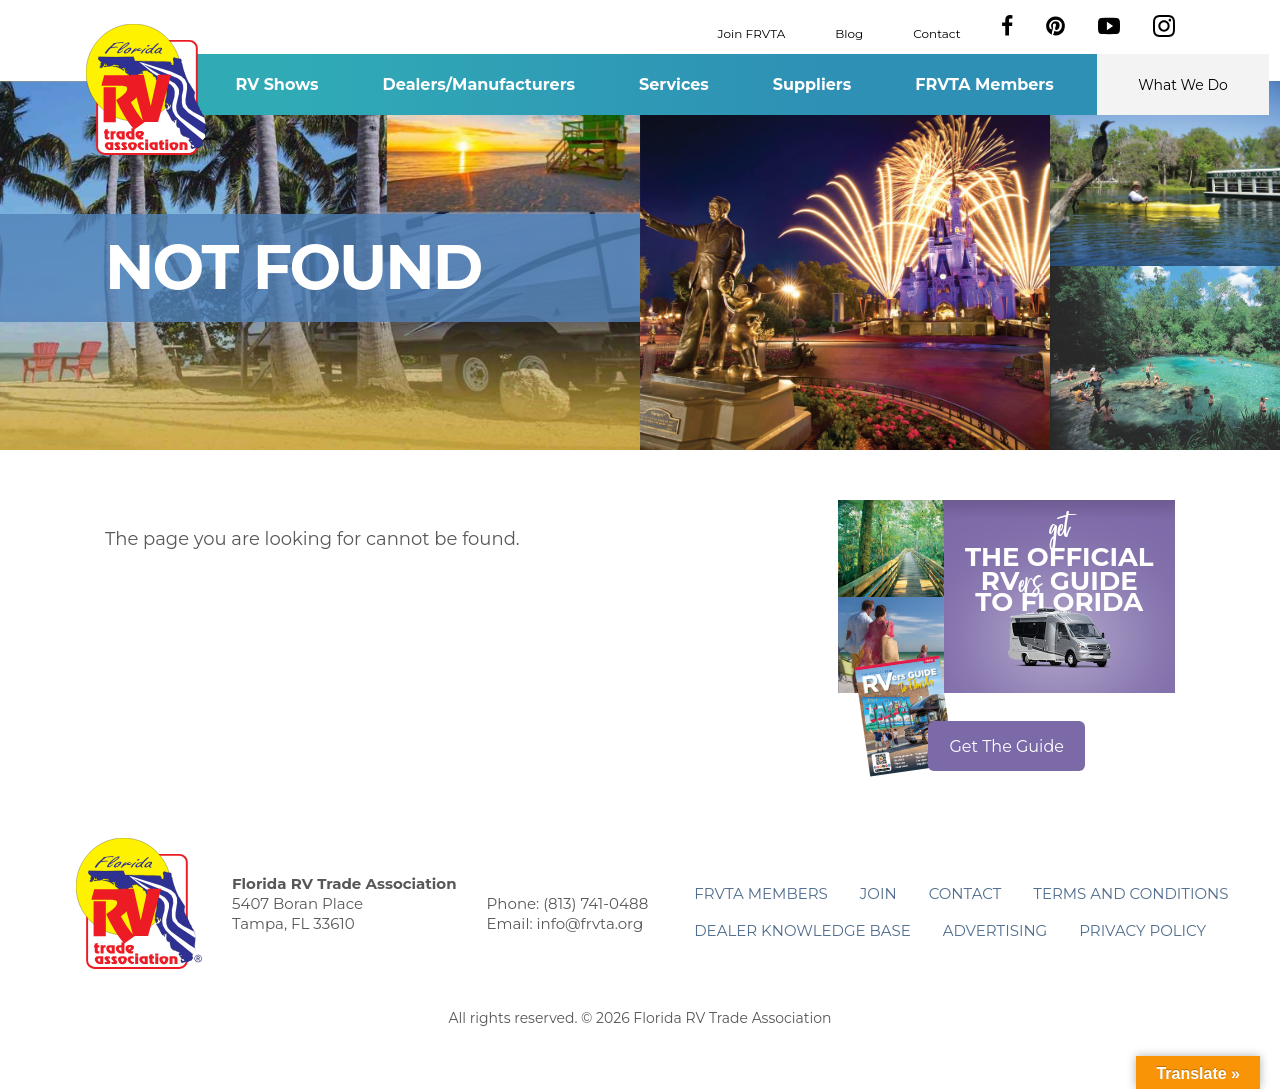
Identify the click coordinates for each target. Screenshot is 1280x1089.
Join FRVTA (752, 32)
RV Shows (276, 84)
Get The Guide (1006, 746)
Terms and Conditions (1130, 893)
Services (674, 84)
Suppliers (812, 84)
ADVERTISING (995, 930)
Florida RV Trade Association (148, 89)
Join (878, 893)
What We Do (1183, 85)
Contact (936, 32)
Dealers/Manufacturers (479, 84)
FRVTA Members (984, 84)
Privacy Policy (1142, 930)
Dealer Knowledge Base (802, 930)
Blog (849, 32)
